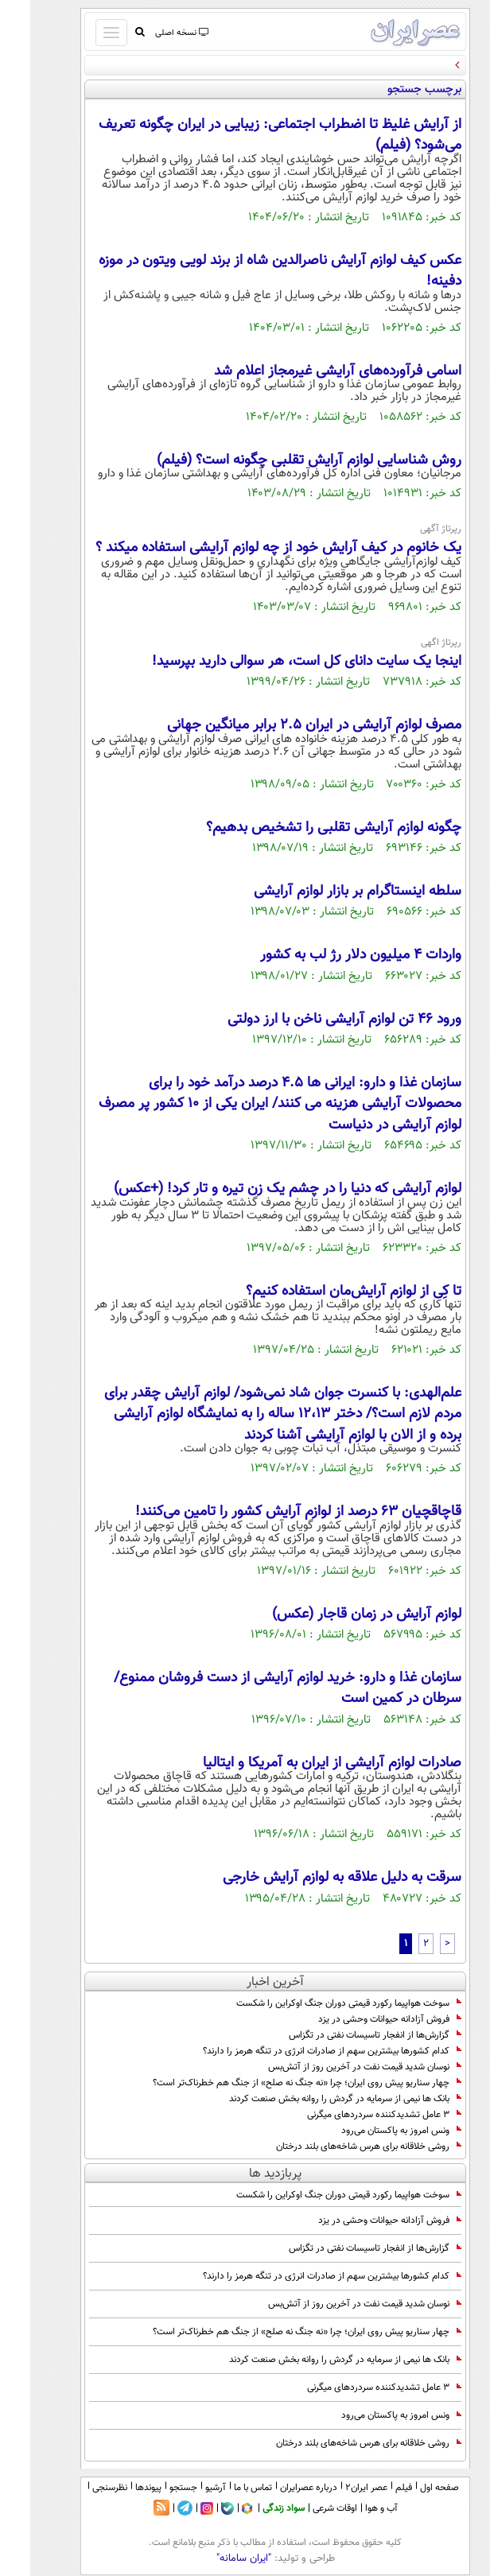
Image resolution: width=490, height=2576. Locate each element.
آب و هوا (351, 2508)
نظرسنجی (79, 2488)
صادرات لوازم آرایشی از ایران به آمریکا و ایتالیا (302, 1763)
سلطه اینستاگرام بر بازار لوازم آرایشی (327, 891)
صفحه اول (409, 2488)
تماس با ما (223, 2488)
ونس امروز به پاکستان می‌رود (371, 2130)
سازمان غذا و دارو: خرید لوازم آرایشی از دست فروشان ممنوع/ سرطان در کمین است (257, 1688)
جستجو (153, 2488)
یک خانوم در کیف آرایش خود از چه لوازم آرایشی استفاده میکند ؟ (248, 548)
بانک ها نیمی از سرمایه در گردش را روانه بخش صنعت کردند (315, 2099)
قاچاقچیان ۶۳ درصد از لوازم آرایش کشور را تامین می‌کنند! (268, 1512)
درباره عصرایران (278, 2488)
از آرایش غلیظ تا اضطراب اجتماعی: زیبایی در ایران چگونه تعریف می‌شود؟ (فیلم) (249, 135)
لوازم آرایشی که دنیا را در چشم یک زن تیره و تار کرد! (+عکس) (257, 1189)
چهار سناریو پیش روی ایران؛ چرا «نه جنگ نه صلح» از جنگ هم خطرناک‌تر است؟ (276, 2083)
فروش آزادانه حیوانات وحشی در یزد (359, 2019)
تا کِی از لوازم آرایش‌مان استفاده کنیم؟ (323, 1291)
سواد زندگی (253, 2508)
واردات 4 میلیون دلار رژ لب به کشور (330, 955)
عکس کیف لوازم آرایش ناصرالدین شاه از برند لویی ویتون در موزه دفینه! (249, 271)
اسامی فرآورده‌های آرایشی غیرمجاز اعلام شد (307, 371)
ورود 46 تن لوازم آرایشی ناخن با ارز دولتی (314, 1019)
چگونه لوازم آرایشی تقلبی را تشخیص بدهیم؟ (303, 828)
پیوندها (118, 2488)
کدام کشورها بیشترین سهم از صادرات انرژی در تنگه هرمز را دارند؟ (302, 2051)
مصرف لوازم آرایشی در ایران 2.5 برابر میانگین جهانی (284, 725)
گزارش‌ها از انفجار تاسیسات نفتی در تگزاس (345, 2035)
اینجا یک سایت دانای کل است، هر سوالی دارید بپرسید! (276, 662)
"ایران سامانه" (213, 2558)
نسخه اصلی (150, 33)
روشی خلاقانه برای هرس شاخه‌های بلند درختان (338, 2146)
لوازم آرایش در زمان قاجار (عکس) (336, 1614)
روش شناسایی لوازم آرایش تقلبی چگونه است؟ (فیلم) (278, 460)
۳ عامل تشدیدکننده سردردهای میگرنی (354, 2115)
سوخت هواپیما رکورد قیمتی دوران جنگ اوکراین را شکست (318, 2003)
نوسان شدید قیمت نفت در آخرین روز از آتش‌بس (334, 2067)
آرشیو (185, 2488)
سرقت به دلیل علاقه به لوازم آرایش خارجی (311, 1878)
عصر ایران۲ (336, 2488)
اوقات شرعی (304, 2508)
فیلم (373, 2488)
